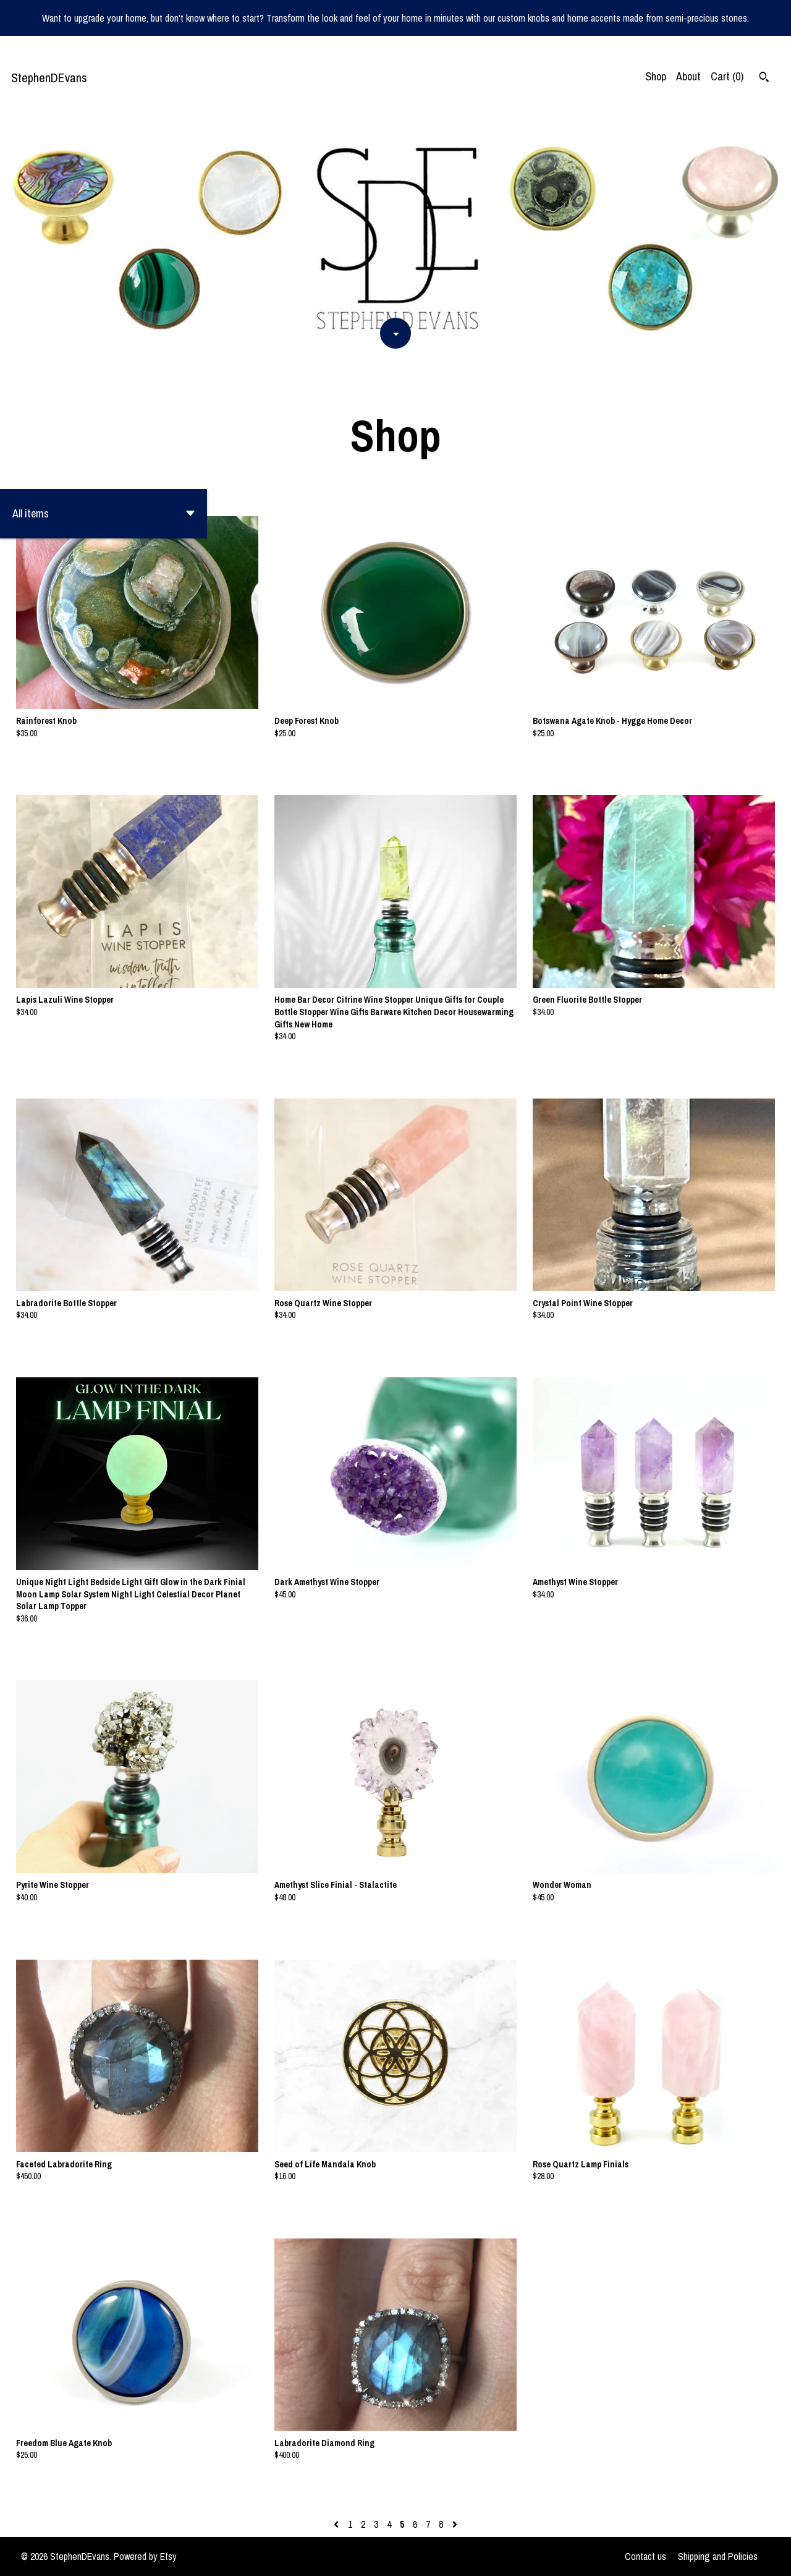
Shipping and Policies (718, 2556)
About (688, 76)
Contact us (645, 2556)
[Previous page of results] (337, 2524)
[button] (103, 513)
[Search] (764, 78)
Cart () (727, 76)
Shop (655, 76)
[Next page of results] (455, 2524)
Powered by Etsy (145, 2556)
